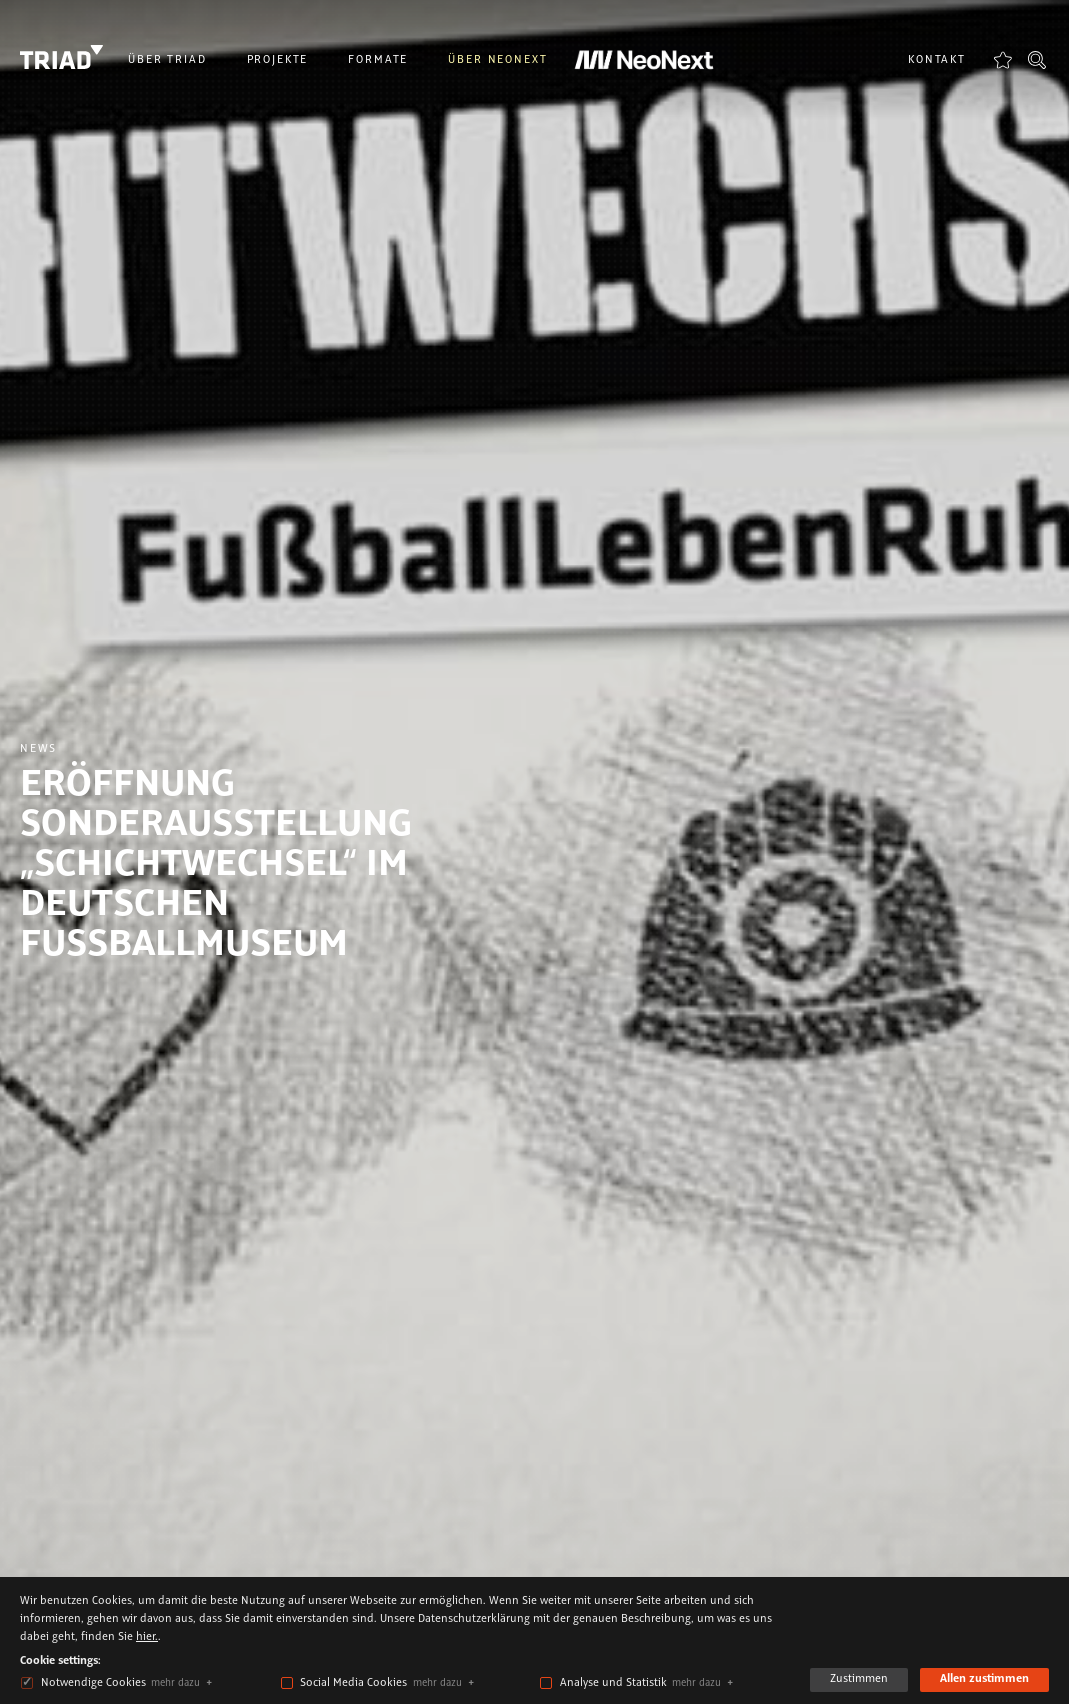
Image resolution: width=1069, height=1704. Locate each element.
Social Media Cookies (353, 1683)
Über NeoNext (497, 60)
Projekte (278, 60)
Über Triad (167, 60)
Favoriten (1003, 59)
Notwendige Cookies (93, 1683)
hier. (147, 1637)
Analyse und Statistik (613, 1683)
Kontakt (937, 60)
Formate (378, 60)
